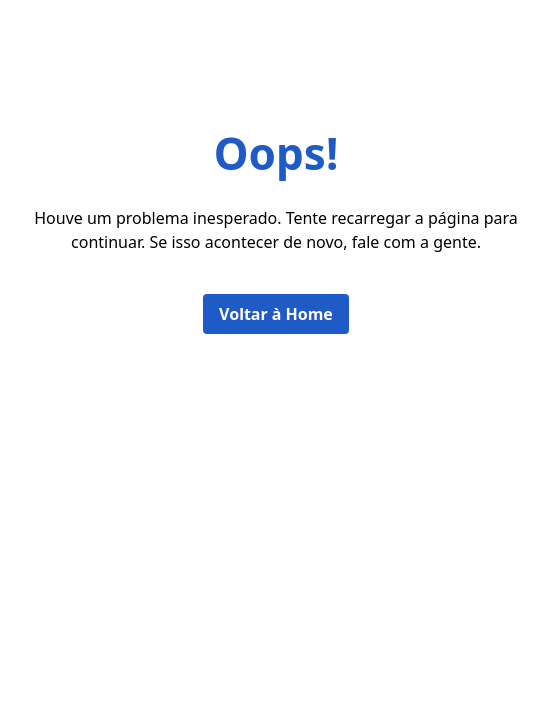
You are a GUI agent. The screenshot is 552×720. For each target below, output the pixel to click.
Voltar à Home (276, 314)
